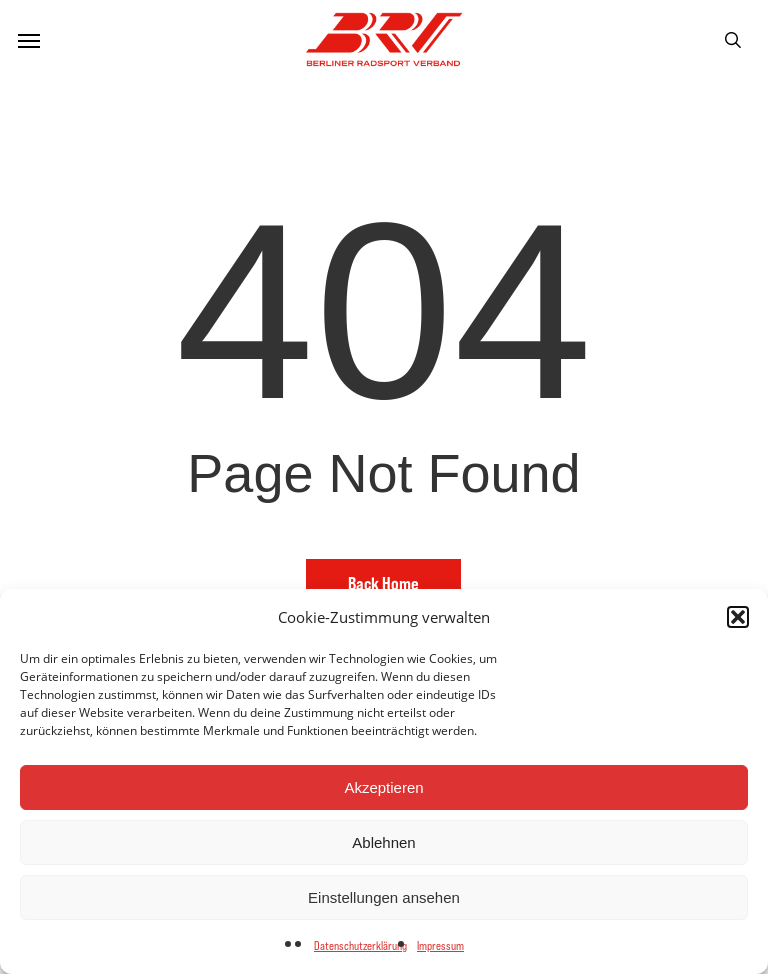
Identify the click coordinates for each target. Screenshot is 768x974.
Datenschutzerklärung (360, 946)
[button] (738, 617)
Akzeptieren (383, 787)
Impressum (440, 946)
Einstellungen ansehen (384, 897)
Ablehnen (383, 842)
